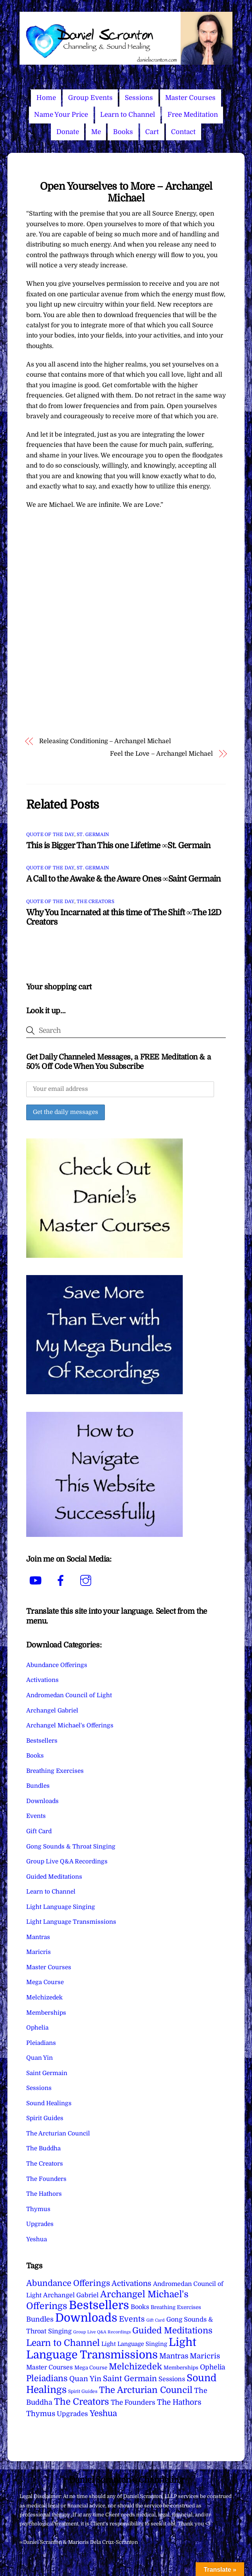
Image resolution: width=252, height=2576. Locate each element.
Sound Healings (49, 2103)
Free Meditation (192, 114)
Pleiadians (41, 2042)
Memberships (46, 2012)
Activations (42, 1679)
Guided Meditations (54, 1876)
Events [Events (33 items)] (132, 2319)
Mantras (38, 1937)
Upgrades (40, 2224)
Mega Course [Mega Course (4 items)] (90, 2368)
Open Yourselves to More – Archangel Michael (126, 192)
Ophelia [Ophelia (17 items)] (212, 2367)
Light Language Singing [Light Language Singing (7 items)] (134, 2344)
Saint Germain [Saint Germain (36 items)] (130, 2378)
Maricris (38, 1952)
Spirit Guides (44, 2118)
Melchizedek (44, 1997)
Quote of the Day (50, 834)
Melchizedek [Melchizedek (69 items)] (135, 2366)
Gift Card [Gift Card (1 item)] (155, 2320)
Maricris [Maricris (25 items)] (205, 2356)
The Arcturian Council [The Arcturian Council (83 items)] (146, 2390)
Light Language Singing (60, 1906)
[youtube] (37, 1580)
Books (123, 132)
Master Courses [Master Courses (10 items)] (49, 2367)
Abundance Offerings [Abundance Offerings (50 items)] (68, 2283)
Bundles (38, 1785)
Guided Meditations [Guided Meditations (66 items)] (172, 2330)
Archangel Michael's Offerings (69, 1725)
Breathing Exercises (55, 1770)
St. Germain (93, 834)
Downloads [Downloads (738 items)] (86, 2317)
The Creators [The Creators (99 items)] (81, 2401)
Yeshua (36, 2239)
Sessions (139, 98)
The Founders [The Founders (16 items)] (133, 2402)
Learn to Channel (127, 114)
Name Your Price (61, 114)
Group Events (90, 98)
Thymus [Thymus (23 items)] (40, 2413)
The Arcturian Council (58, 2133)
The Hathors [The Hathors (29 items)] (179, 2402)
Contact (183, 132)
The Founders (46, 2178)
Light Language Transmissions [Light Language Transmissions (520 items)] (111, 2348)
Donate (67, 132)
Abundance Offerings (56, 1665)
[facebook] (62, 1580)
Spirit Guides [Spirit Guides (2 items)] (82, 2391)
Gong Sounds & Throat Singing (70, 1846)
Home (46, 98)
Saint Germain (46, 2073)
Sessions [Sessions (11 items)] (171, 2379)
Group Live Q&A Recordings (67, 1861)
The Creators (95, 901)
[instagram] (87, 1580)
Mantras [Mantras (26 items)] (173, 2356)
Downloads (42, 1801)
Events (36, 1816)
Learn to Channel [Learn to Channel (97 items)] (63, 2343)
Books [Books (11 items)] (140, 2307)
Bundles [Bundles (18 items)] (40, 2319)
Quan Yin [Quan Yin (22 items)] (85, 2379)
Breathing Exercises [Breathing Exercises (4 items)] (176, 2307)
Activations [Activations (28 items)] (131, 2283)
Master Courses (190, 98)
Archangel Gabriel (52, 1710)
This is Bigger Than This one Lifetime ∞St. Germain (118, 845)
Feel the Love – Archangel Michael (161, 753)
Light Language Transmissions (71, 1921)
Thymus (38, 2209)
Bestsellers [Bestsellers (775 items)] (99, 2305)
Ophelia (37, 2027)
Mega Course (45, 1982)
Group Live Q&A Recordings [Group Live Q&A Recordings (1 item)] (102, 2332)
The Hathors (44, 2193)
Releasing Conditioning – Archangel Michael (105, 741)
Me (96, 132)
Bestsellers (42, 1740)
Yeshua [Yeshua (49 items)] (103, 2413)
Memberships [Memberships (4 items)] (181, 2368)
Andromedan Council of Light (69, 1695)
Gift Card (39, 1831)
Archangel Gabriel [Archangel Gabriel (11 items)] (71, 2295)
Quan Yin (39, 2057)
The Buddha (43, 2148)
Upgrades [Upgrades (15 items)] (72, 2414)
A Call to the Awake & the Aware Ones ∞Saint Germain (123, 878)
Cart (152, 132)
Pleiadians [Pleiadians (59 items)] (47, 2378)
